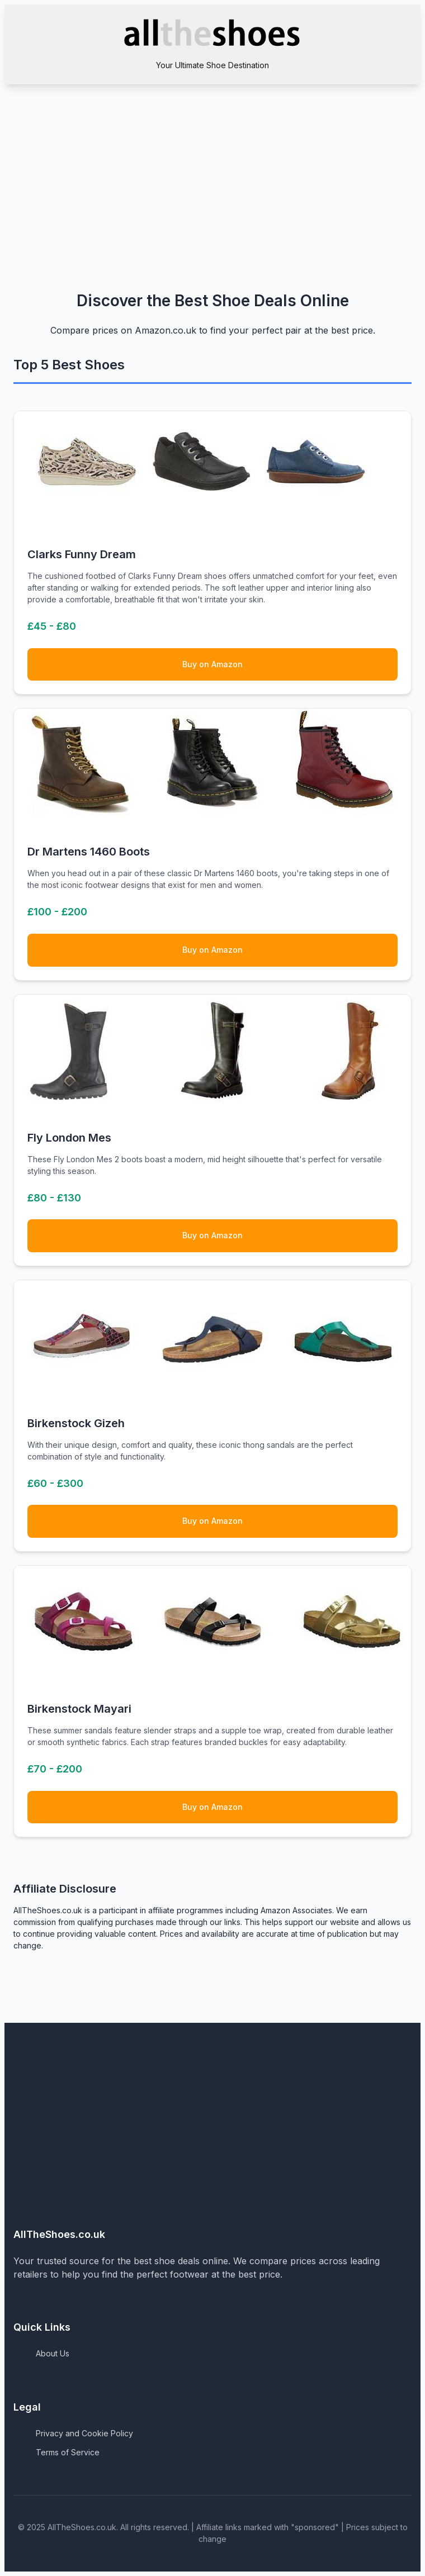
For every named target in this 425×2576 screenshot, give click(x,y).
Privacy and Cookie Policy (84, 2433)
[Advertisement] (212, 168)
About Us (52, 2353)
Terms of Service (68, 2452)
